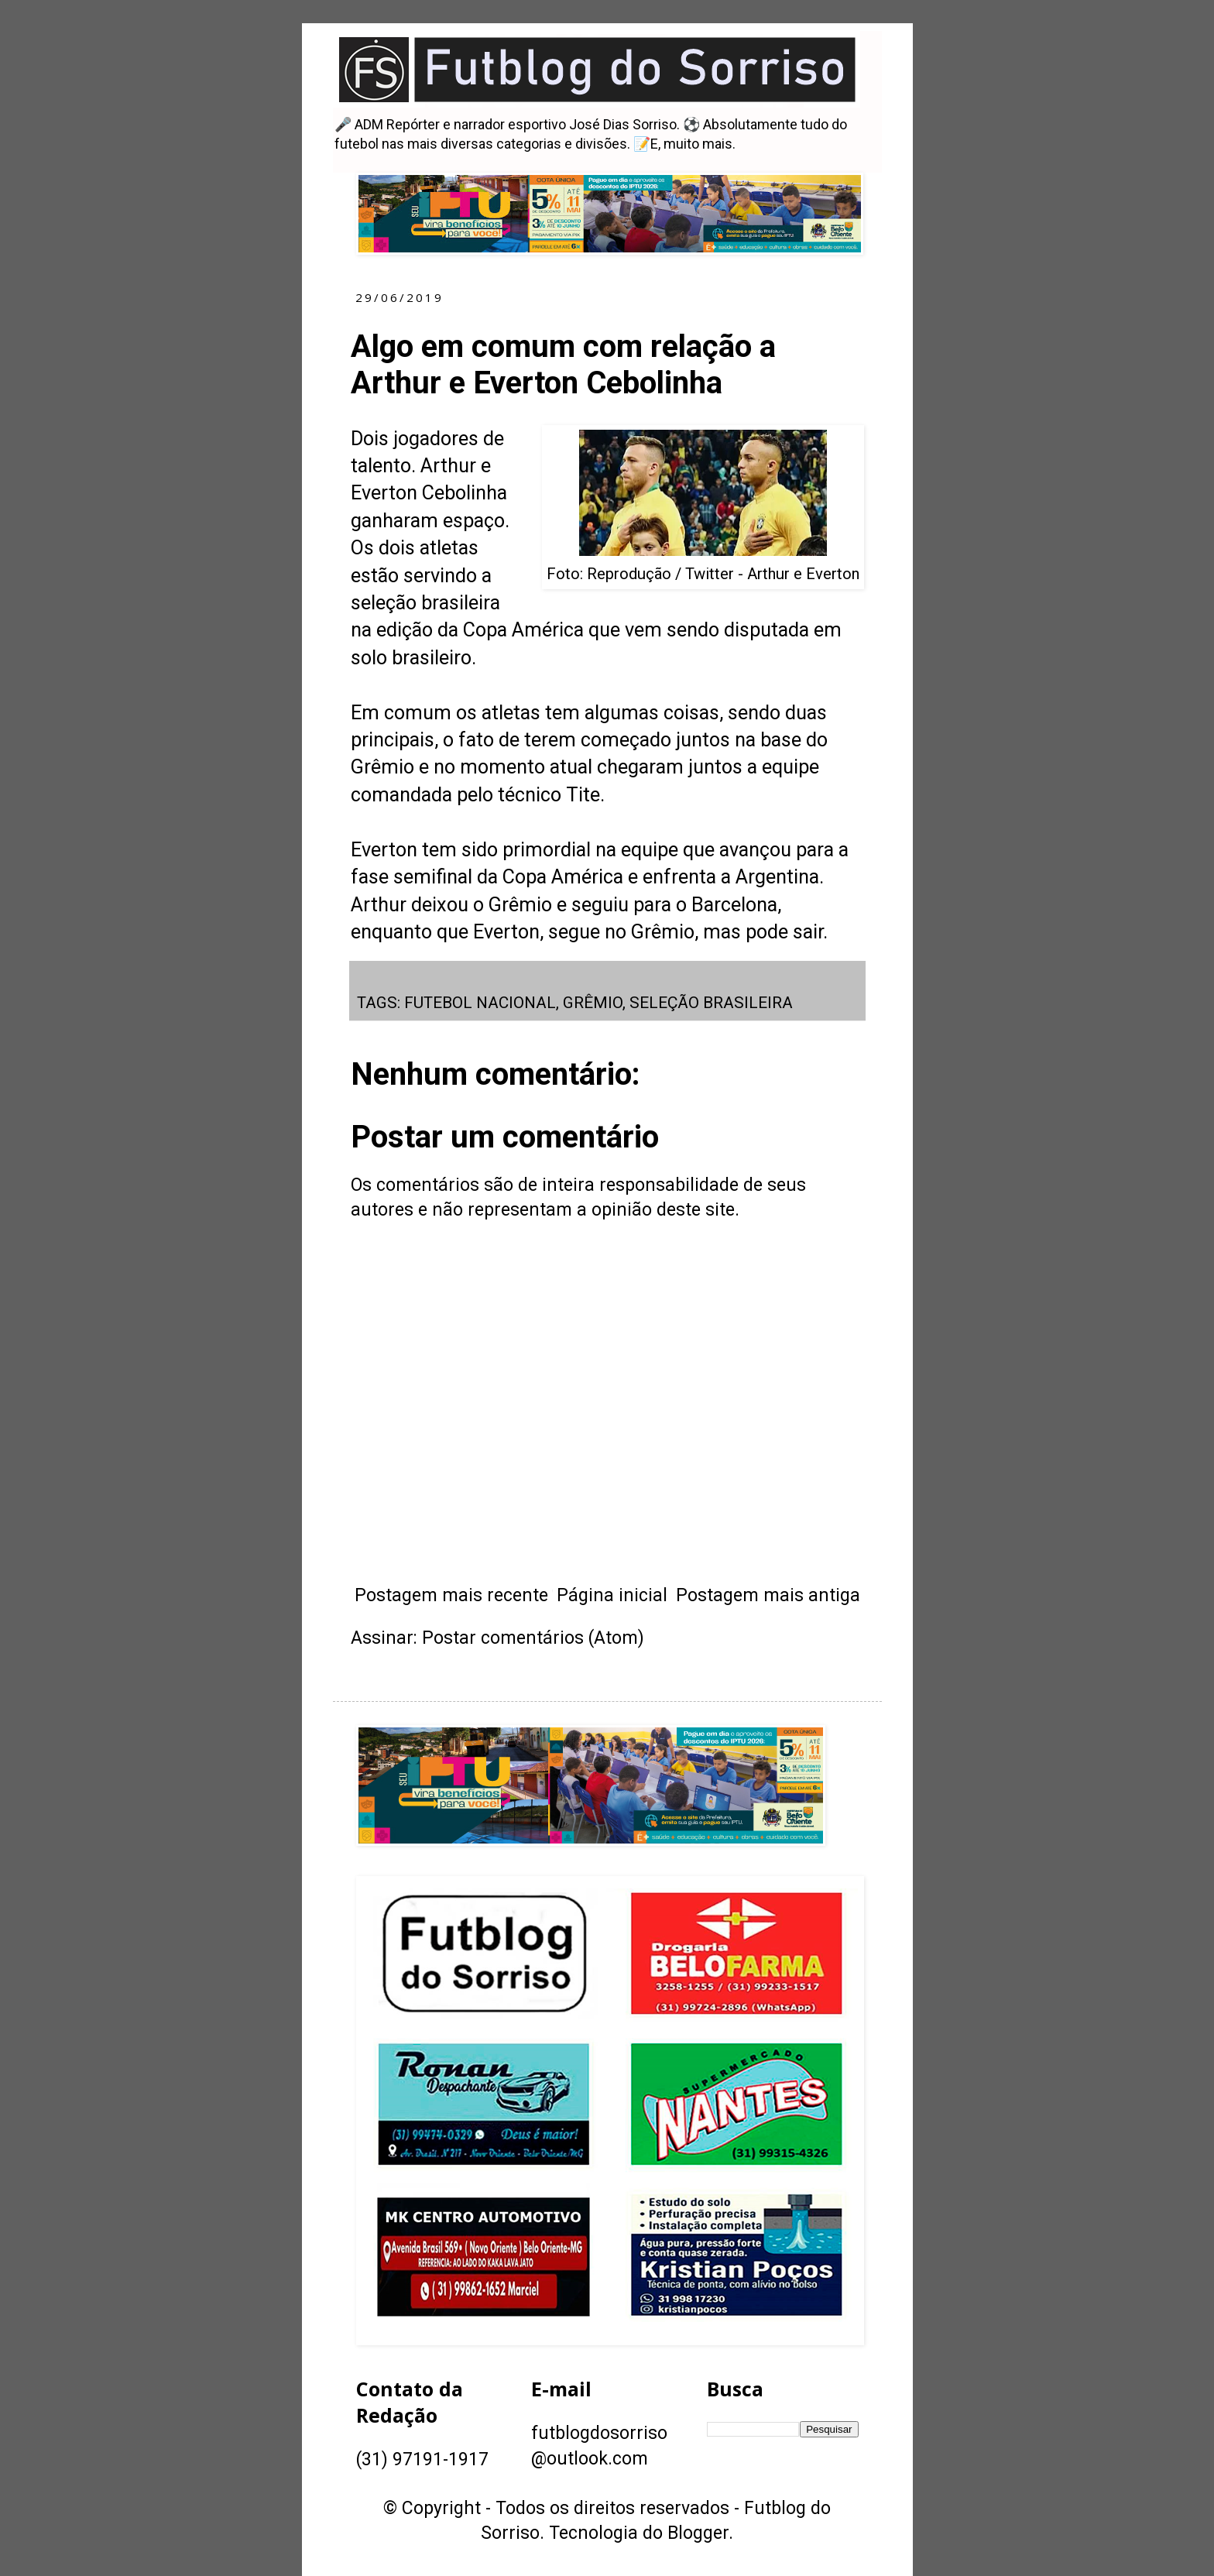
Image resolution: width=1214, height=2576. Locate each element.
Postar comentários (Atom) (533, 1638)
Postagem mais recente (451, 1595)
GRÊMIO (592, 1002)
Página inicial (612, 1595)
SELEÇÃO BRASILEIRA (711, 1002)
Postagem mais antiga (768, 1595)
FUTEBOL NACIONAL (480, 1002)
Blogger (698, 2533)
